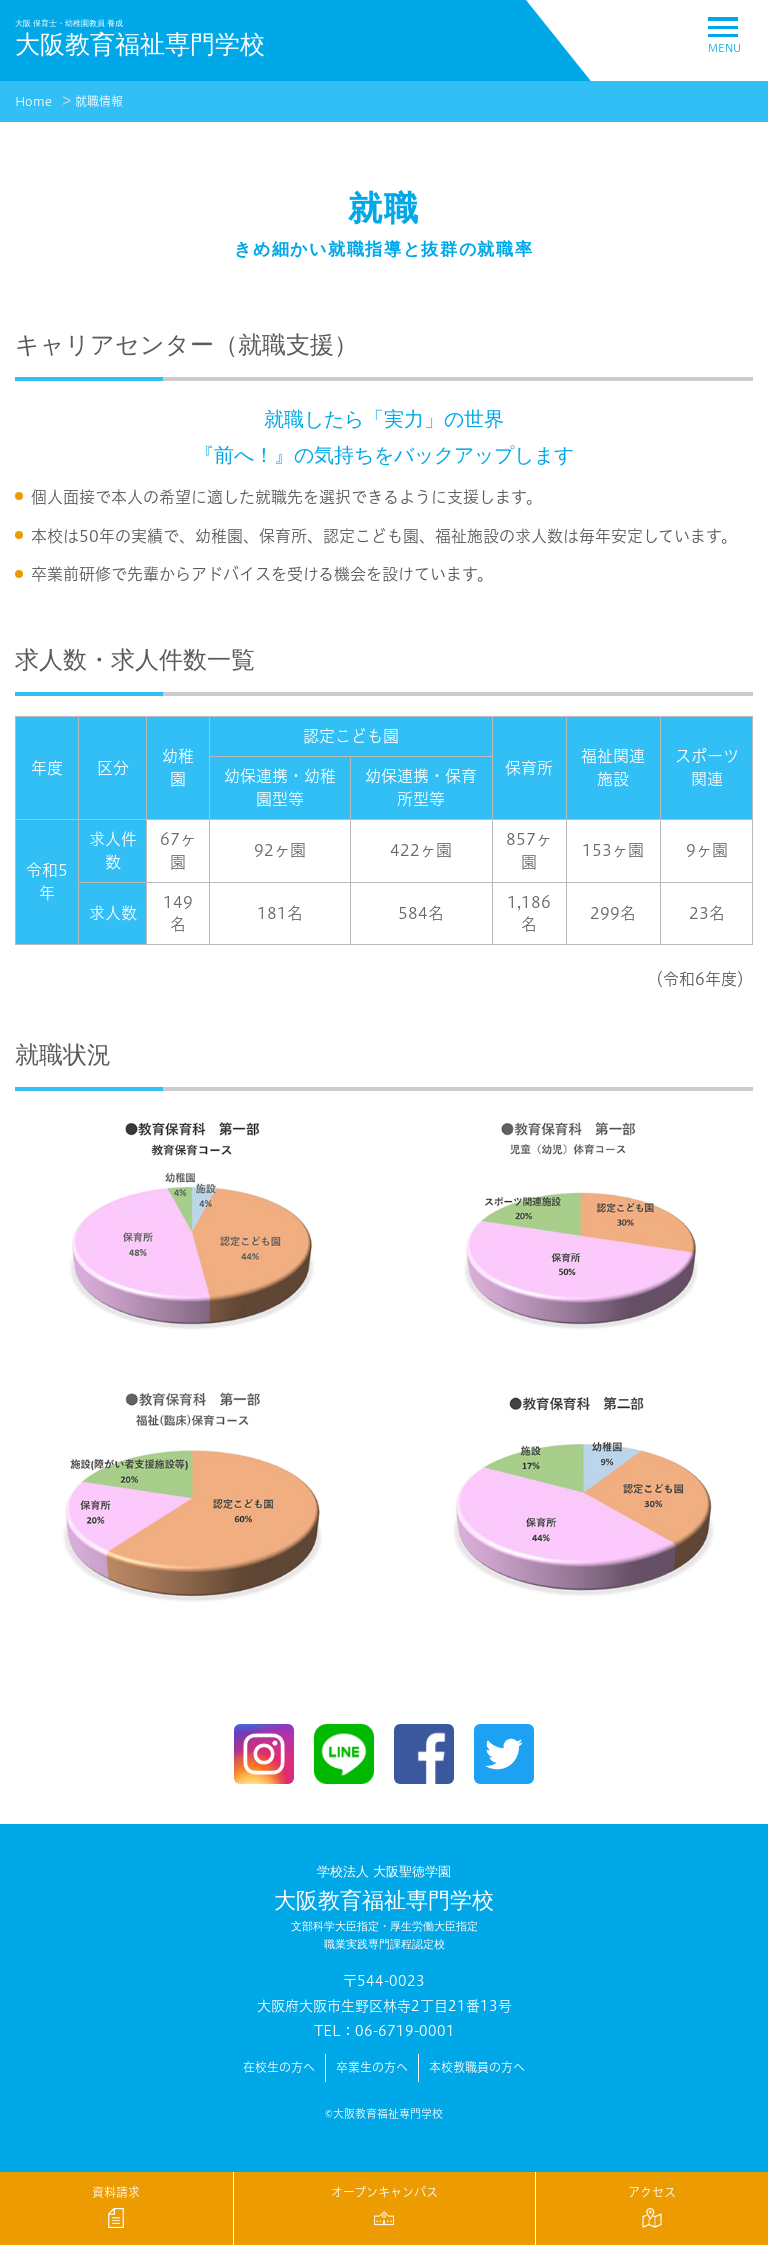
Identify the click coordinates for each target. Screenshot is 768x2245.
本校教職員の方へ (477, 2067)
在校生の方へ (279, 2067)
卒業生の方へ (372, 2067)
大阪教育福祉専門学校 (384, 1908)
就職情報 (99, 101)
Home (33, 101)
